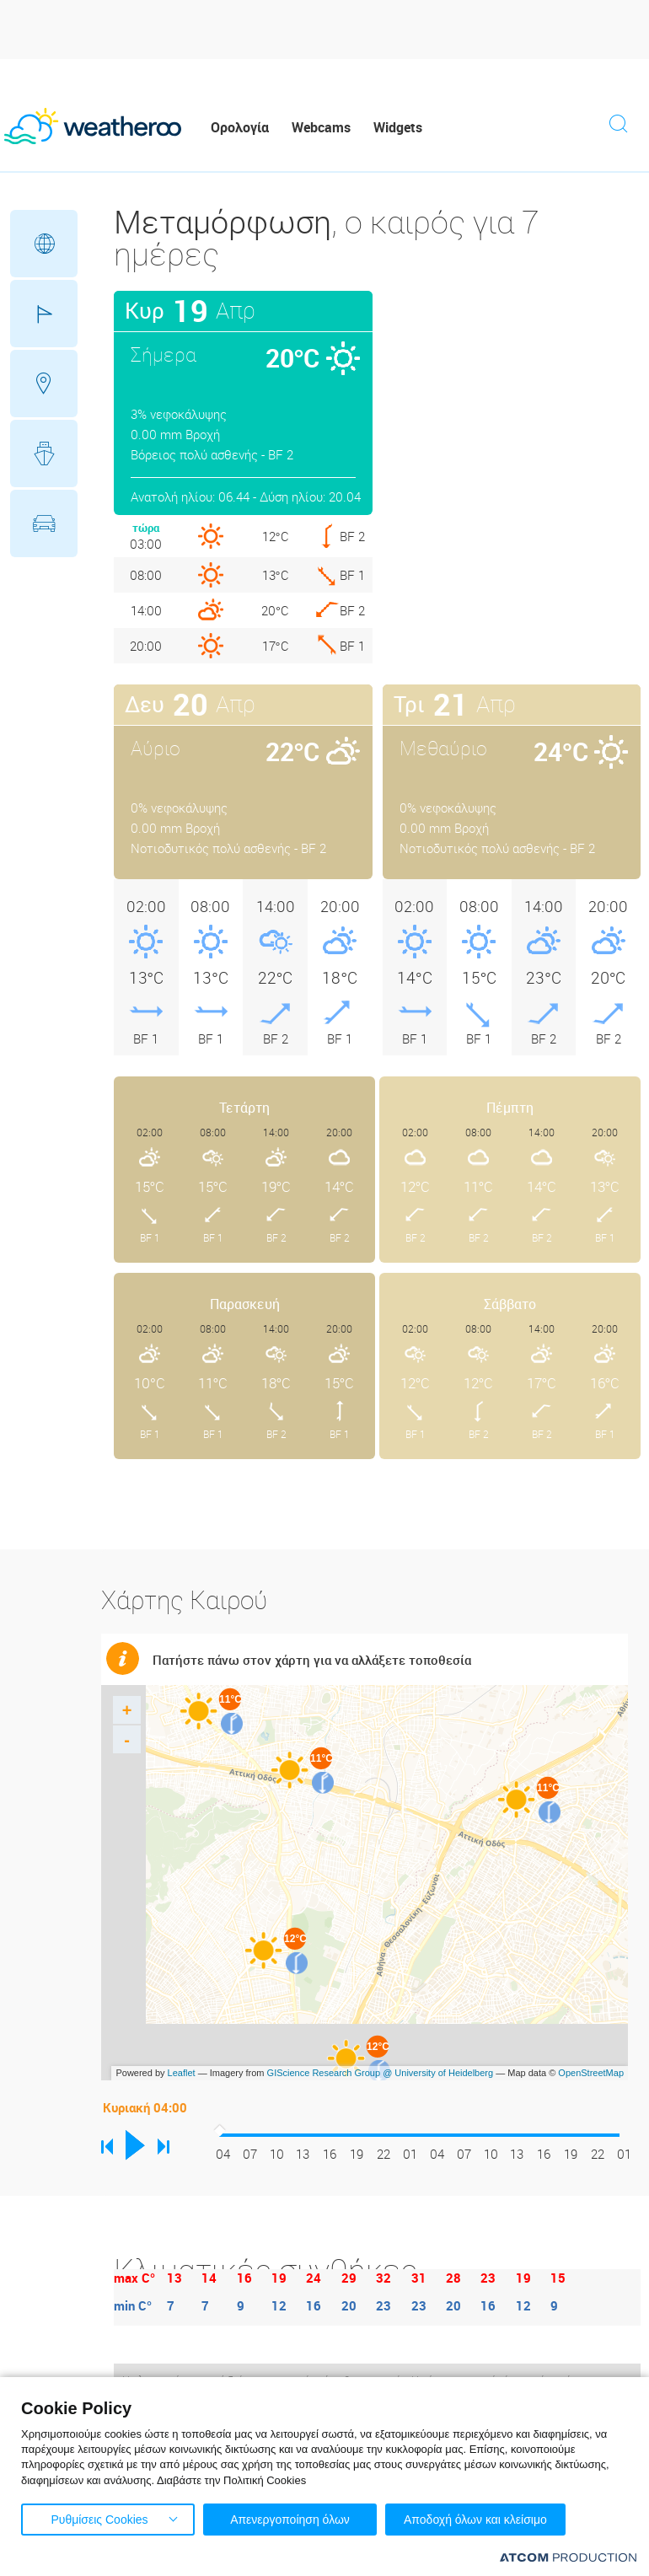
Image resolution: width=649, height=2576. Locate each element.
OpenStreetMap (591, 2073)
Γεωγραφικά (44, 243)
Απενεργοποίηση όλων (290, 2519)
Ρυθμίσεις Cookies (99, 2519)
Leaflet (182, 2073)
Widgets (397, 127)
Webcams (321, 127)
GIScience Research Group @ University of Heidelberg (380, 2073)
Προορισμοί (44, 383)
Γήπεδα (44, 313)
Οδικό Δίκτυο (44, 523)
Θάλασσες (44, 453)
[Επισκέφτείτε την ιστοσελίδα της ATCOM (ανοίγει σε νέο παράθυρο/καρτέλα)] (568, 2557)
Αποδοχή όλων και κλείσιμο (475, 2519)
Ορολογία (240, 127)
